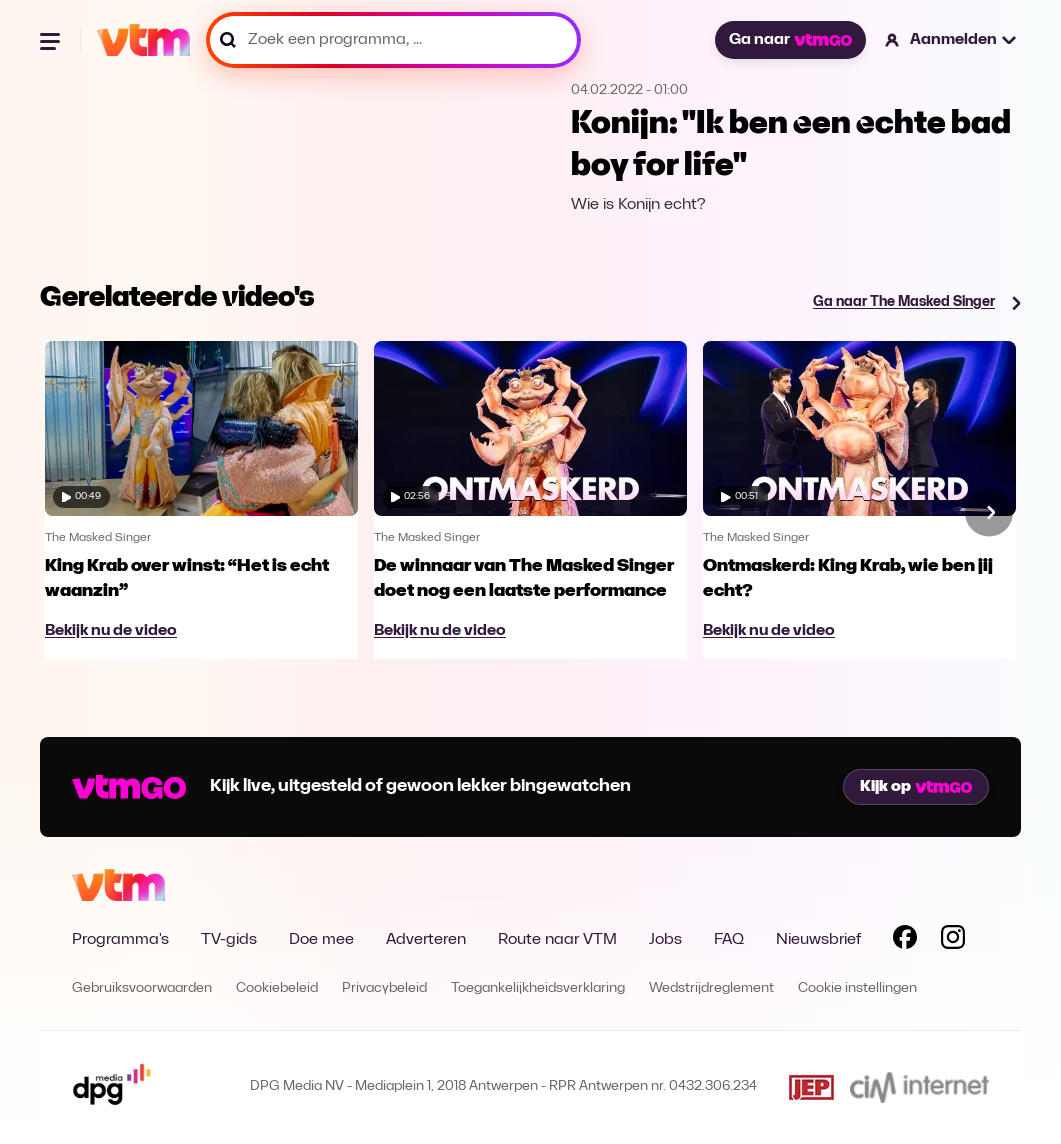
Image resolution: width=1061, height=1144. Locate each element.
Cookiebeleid (277, 988)
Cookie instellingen (857, 988)
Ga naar (790, 40)
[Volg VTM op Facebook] (905, 941)
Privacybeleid (384, 988)
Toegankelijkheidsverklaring (538, 988)
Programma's (120, 940)
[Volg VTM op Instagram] (953, 941)
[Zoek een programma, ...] (393, 40)
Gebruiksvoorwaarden (142, 988)
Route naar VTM (557, 940)
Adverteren (426, 940)
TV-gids (229, 940)
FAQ (729, 940)
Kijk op (916, 787)
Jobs (665, 940)
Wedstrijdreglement (711, 988)
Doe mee (321, 940)
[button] (951, 40)
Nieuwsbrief (818, 940)
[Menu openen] (52, 40)
